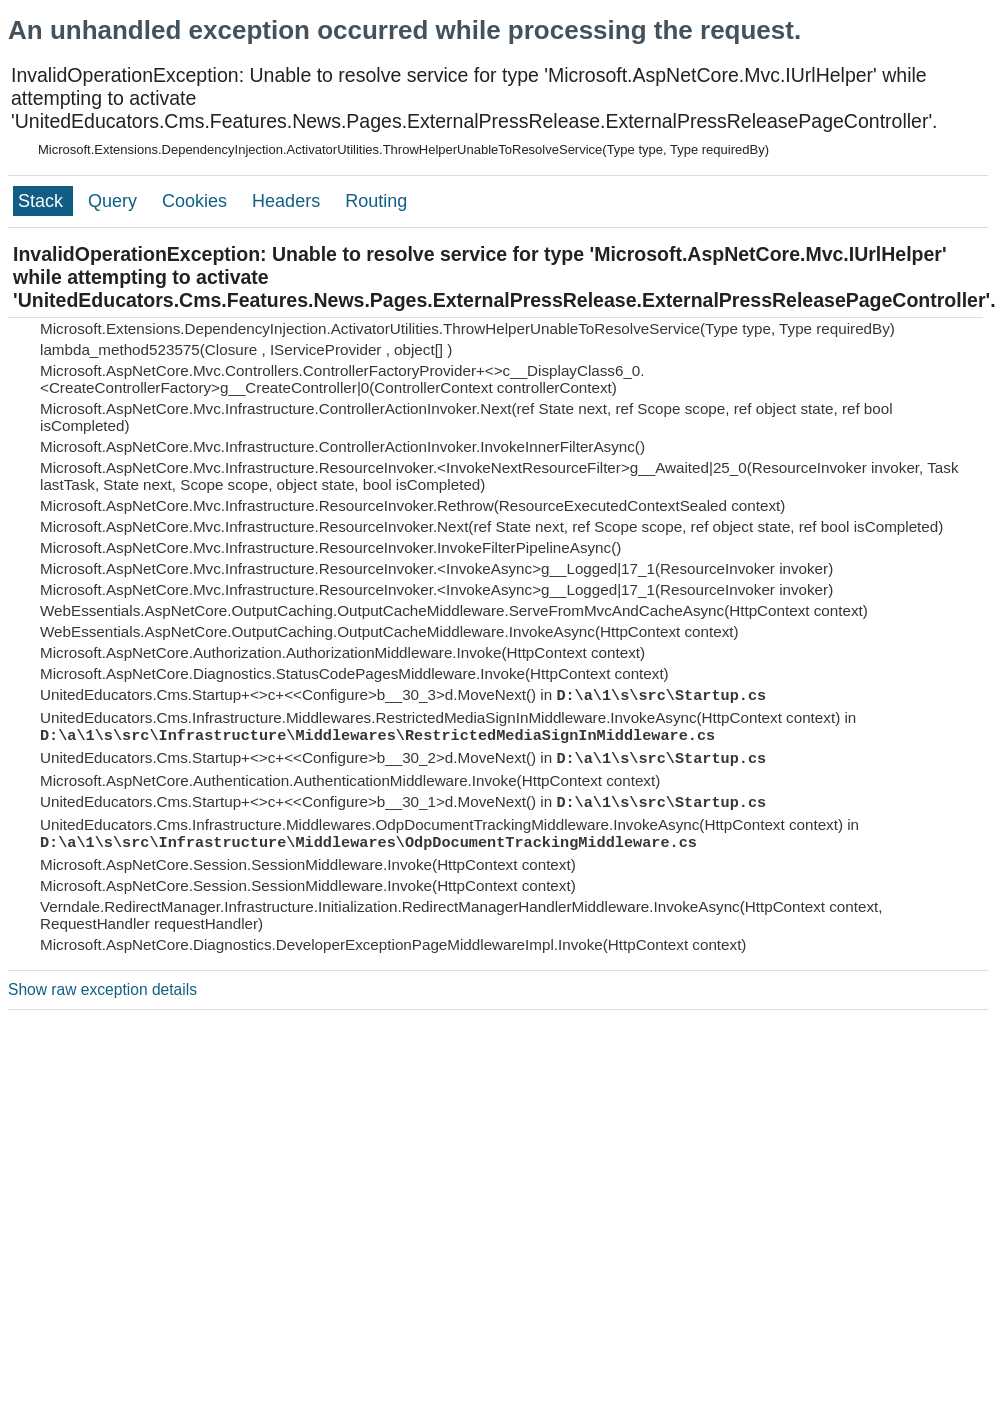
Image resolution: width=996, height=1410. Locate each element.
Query (115, 201)
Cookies (197, 201)
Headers (288, 201)
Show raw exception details (102, 989)
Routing (376, 201)
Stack (43, 201)
